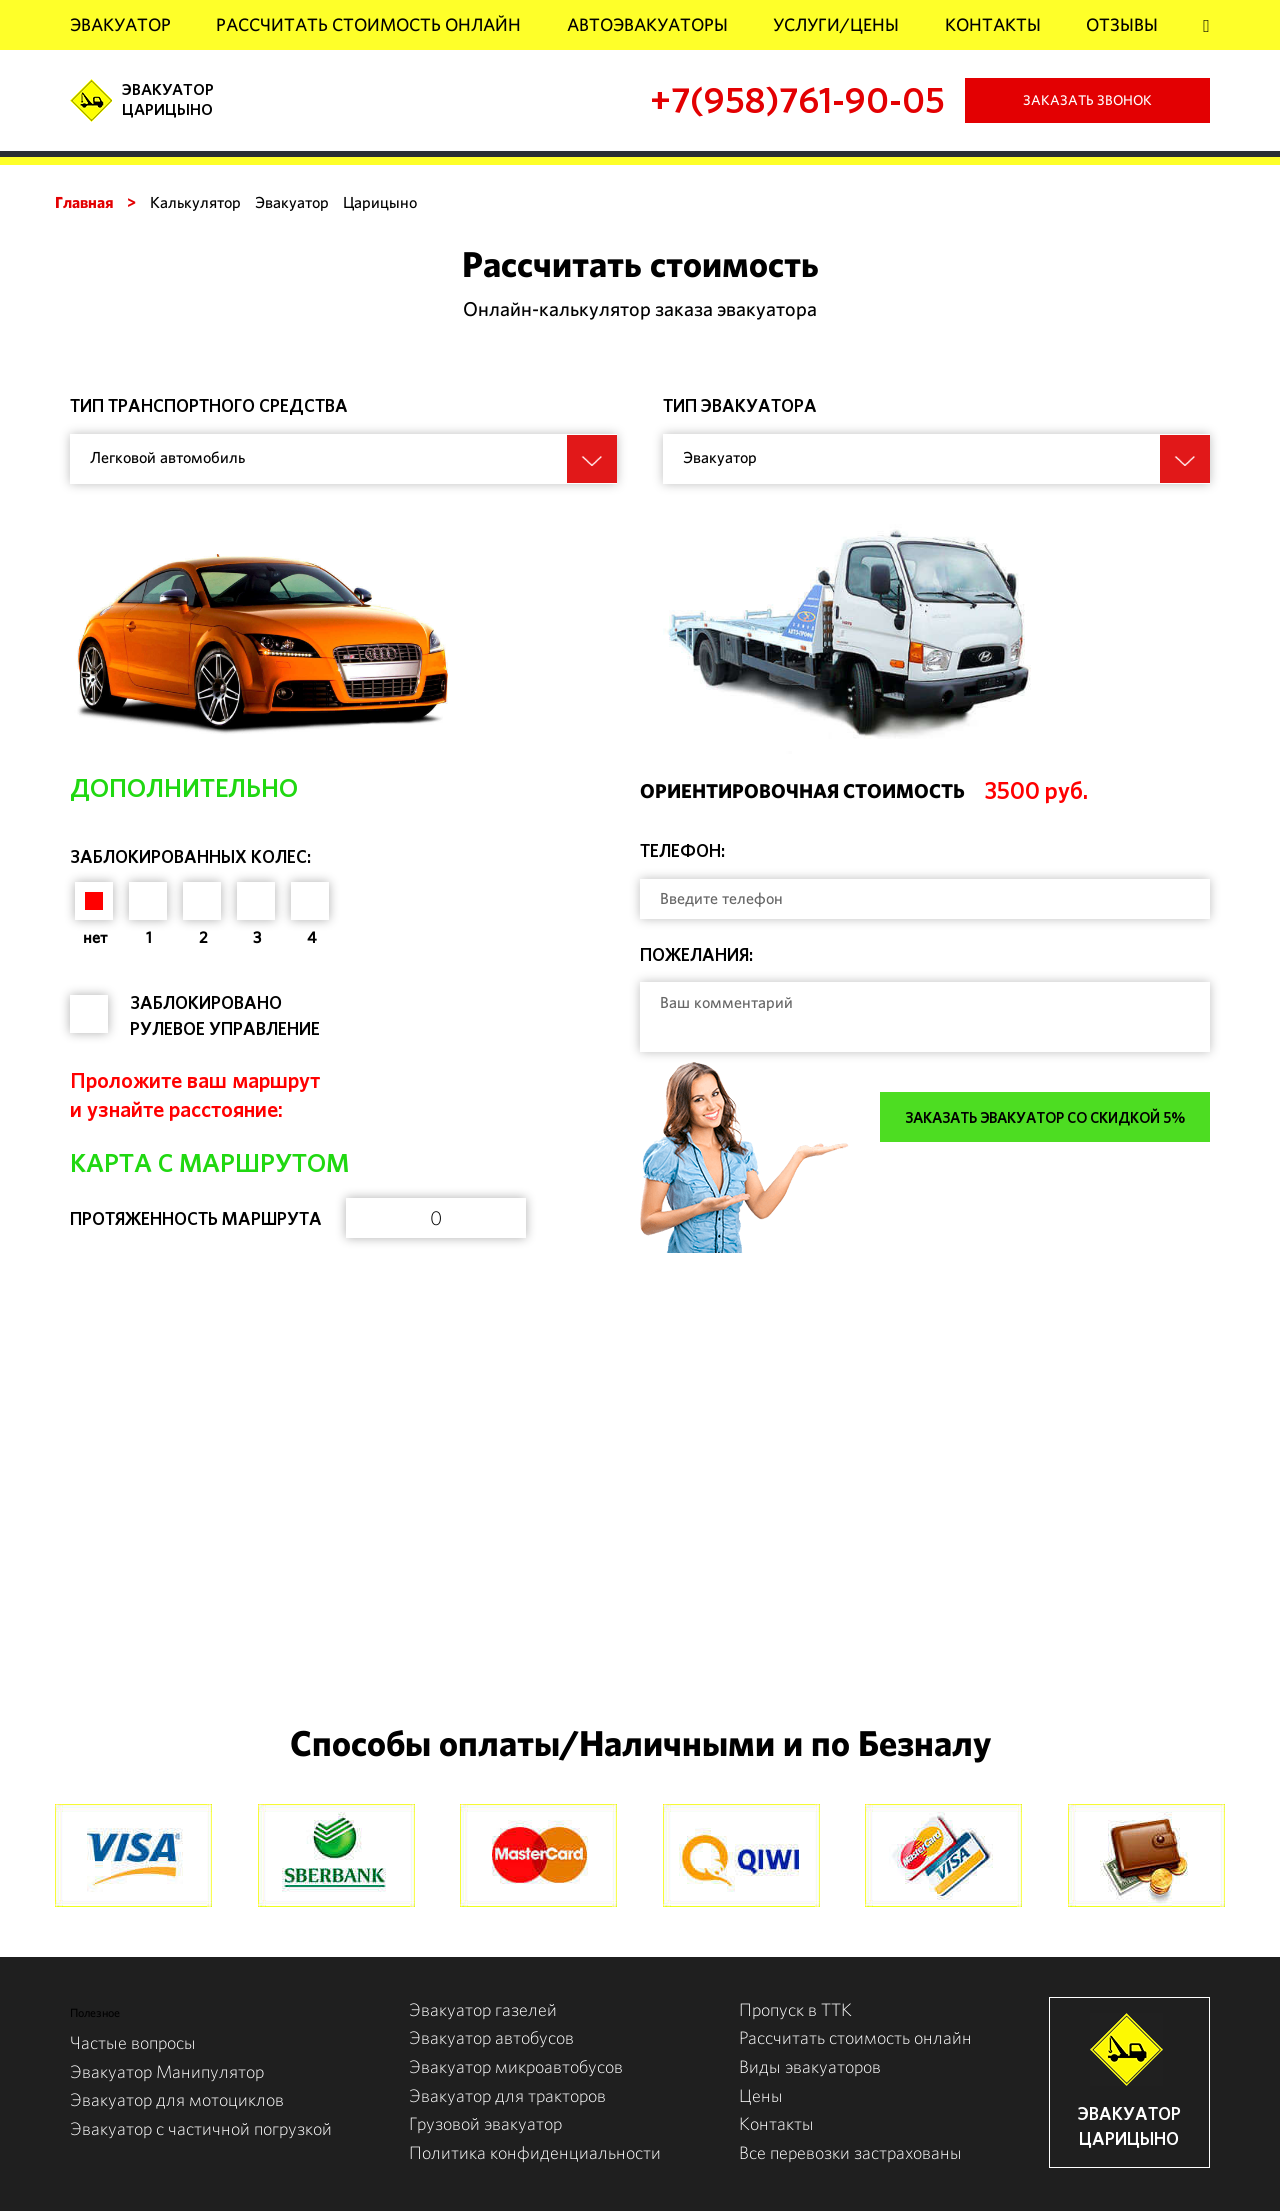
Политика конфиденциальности (535, 2152)
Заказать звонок (1087, 100)
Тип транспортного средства (209, 405)
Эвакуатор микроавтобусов (516, 2066)
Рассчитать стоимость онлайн (368, 24)
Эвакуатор (120, 24)
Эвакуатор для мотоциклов (177, 2099)
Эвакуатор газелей (483, 2009)
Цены (761, 2095)
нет (95, 937)
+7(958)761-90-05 (797, 100)
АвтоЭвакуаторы (647, 24)
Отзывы (1122, 24)
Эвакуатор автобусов (491, 2037)
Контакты (993, 24)
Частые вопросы (133, 2042)
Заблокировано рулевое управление (225, 1015)
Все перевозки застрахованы (850, 2152)
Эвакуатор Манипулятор (167, 2071)
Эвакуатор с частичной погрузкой (201, 2128)
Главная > (95, 202)
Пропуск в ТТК (795, 2009)
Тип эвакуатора (740, 405)
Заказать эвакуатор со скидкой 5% (1045, 1117)
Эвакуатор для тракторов (507, 2095)
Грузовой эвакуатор (485, 2123)
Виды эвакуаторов (810, 2066)
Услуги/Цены (836, 24)
